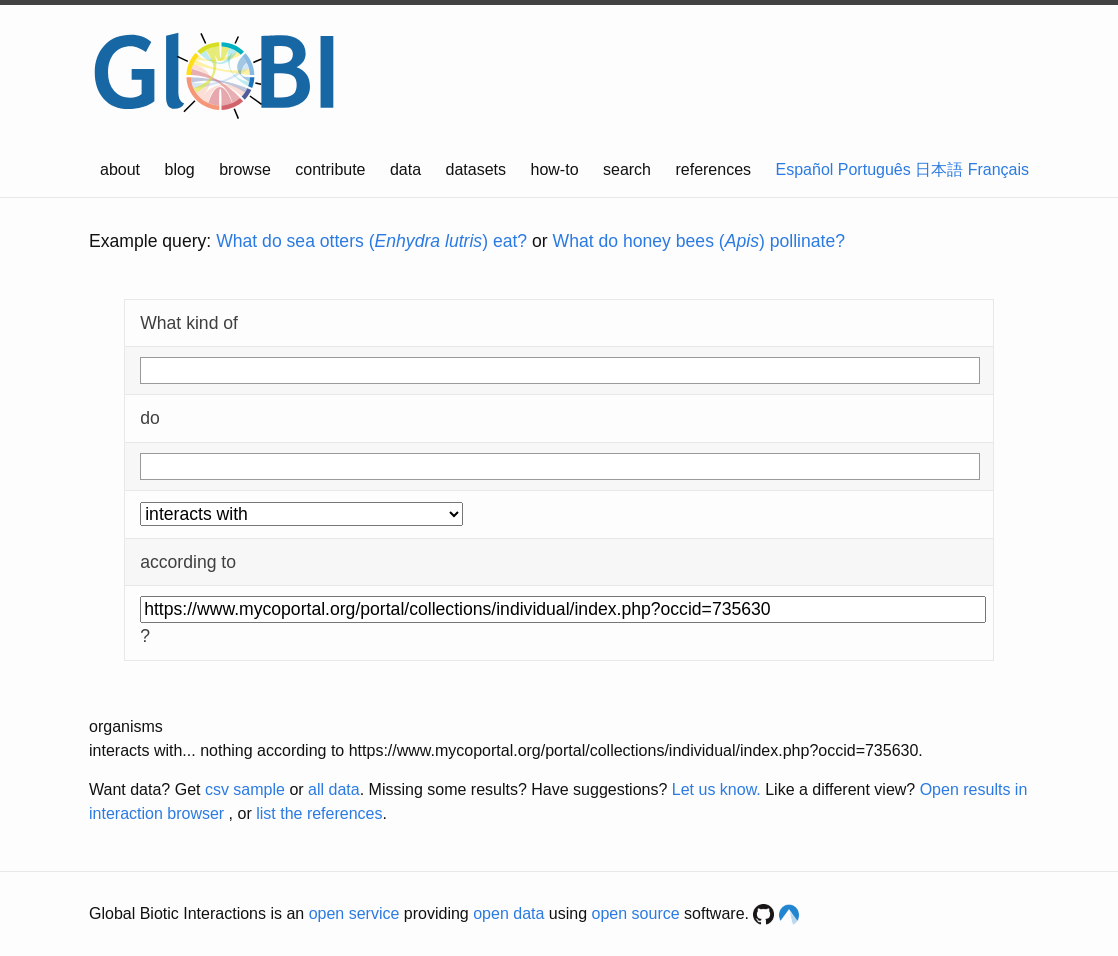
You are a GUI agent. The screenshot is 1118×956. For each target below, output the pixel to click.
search (627, 169)
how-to (555, 169)
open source (636, 913)
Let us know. (716, 789)
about (120, 169)
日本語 (939, 169)
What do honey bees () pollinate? (699, 241)
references (713, 169)
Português (874, 169)
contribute (330, 169)
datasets (476, 169)
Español (805, 169)
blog (180, 169)
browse (245, 169)
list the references (319, 813)
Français (998, 169)
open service (354, 913)
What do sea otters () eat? (371, 241)
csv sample (245, 789)
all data (334, 789)
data (405, 169)
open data (508, 913)
